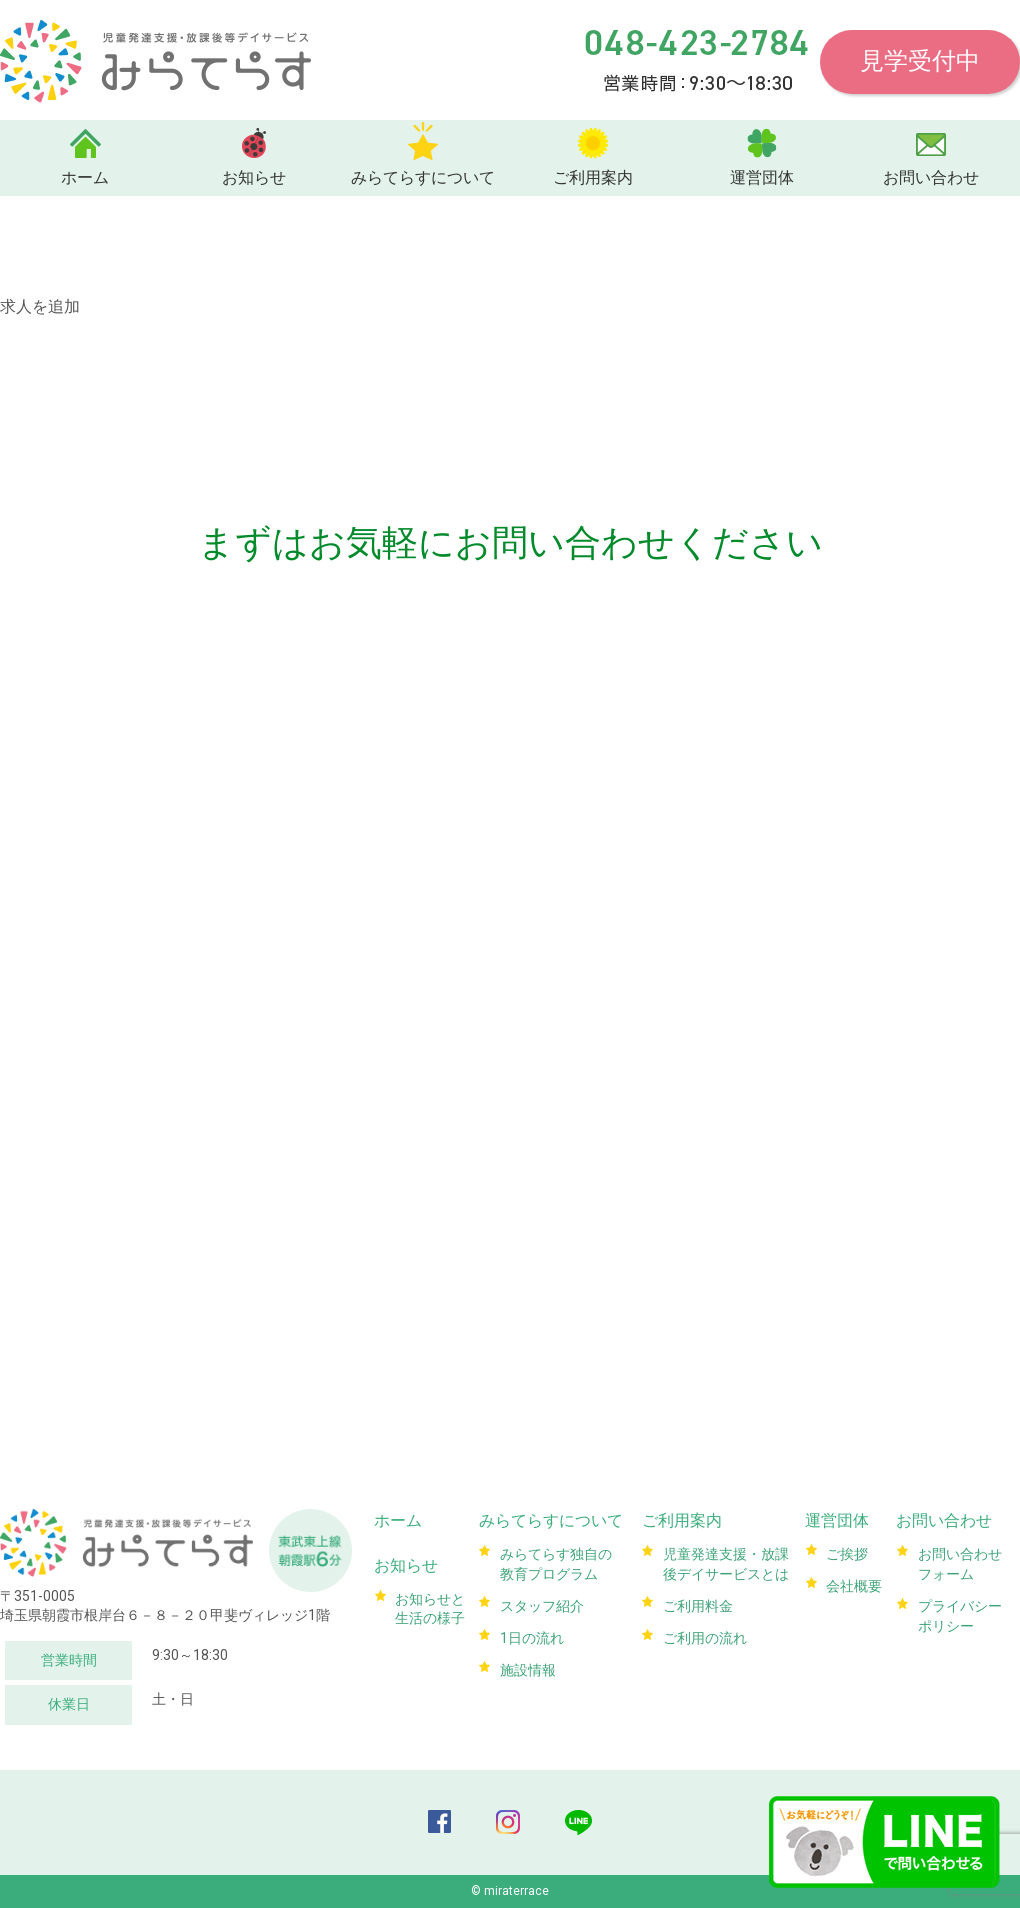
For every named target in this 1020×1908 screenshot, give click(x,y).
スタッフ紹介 (540, 1600)
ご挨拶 (845, 1551)
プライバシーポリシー (958, 1610)
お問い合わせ (931, 177)
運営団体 (762, 177)
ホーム (85, 177)
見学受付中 (920, 61)
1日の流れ (530, 1630)
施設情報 (526, 1659)
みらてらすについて (423, 177)
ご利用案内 (593, 177)
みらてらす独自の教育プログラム (554, 1561)
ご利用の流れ (703, 1630)
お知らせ (254, 177)
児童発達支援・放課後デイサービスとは (724, 1561)
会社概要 (852, 1580)
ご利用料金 (696, 1600)
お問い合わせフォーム (958, 1561)
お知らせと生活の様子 (429, 1603)
